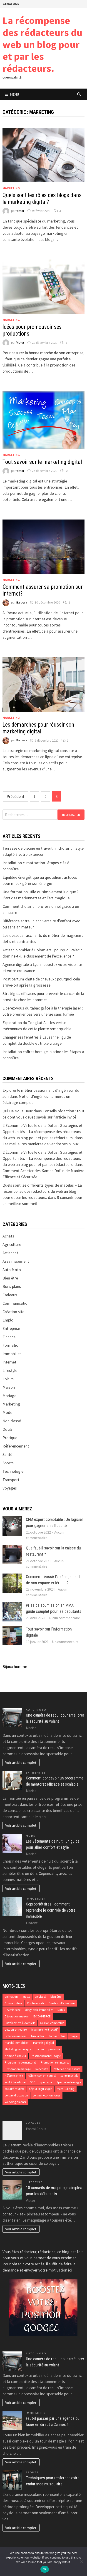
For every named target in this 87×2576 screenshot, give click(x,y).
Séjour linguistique (40, 2089)
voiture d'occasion (16, 2095)
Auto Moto (11, 1269)
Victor (20, 211)
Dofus (61, 2010)
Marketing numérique (18, 2049)
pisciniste (54, 2049)
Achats (8, 1236)
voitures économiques (46, 2095)
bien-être (55, 1997)
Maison (8, 1387)
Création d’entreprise (62, 2003)
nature (40, 2049)
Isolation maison (15, 2036)
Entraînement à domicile (20, 2023)
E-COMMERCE (42, 2016)
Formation (11, 1345)
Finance (8, 1336)
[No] (81, 2561)
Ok (45, 2569)
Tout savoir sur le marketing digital (42, 462)
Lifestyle (9, 1370)
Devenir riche (12, 2010)
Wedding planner (15, 2102)
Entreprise (11, 1328)
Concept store (13, 2003)
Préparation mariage (18, 2069)
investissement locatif (44, 2030)
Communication (16, 1303)
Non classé (11, 1420)
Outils (7, 1429)
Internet (9, 1362)
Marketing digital (43, 2043)
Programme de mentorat (20, 2062)
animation (11, 1997)
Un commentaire (65, 1641)
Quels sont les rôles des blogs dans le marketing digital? (42, 198)
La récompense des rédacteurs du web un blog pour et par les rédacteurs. (42, 44)
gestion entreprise (16, 2030)
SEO (32, 2082)
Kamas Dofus (57, 2036)
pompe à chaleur (15, 2056)
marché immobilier (16, 2043)
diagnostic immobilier (39, 2010)
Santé (7, 1454)
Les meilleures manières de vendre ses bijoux (40, 1143)
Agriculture (11, 1244)
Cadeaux (9, 1294)
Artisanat (10, 1252)
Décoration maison (17, 2016)
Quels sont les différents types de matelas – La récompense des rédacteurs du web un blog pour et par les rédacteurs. (42, 1191)
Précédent (15, 796)
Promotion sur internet (55, 2062)
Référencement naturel (42, 2076)
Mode (7, 1412)
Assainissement (15, 1261)
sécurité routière (14, 2089)
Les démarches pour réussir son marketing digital (38, 728)
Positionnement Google (46, 2056)
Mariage (9, 1395)
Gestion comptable (52, 2023)
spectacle (46, 2082)
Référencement (15, 1446)
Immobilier (11, 1353)
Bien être (10, 1278)
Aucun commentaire (64, 1618)
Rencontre (41, 2069)
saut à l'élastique (15, 2082)
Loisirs (8, 1378)
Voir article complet (21, 1762)
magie (73, 2036)
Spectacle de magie (69, 2082)
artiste (26, 1997)
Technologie (12, 1471)
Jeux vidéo (37, 2036)
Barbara (21, 602)
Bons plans (11, 1286)
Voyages (9, 1488)
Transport (10, 1479)
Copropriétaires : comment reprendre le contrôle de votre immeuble (50, 1910)
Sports (8, 1462)
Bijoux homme (14, 1666)
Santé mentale (69, 2076)
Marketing (11, 188)
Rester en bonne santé (66, 2069)
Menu (12, 94)
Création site (13, 1311)
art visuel (40, 1997)
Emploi (8, 1320)
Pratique (9, 1437)
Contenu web (35, 2003)
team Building (65, 2089)
